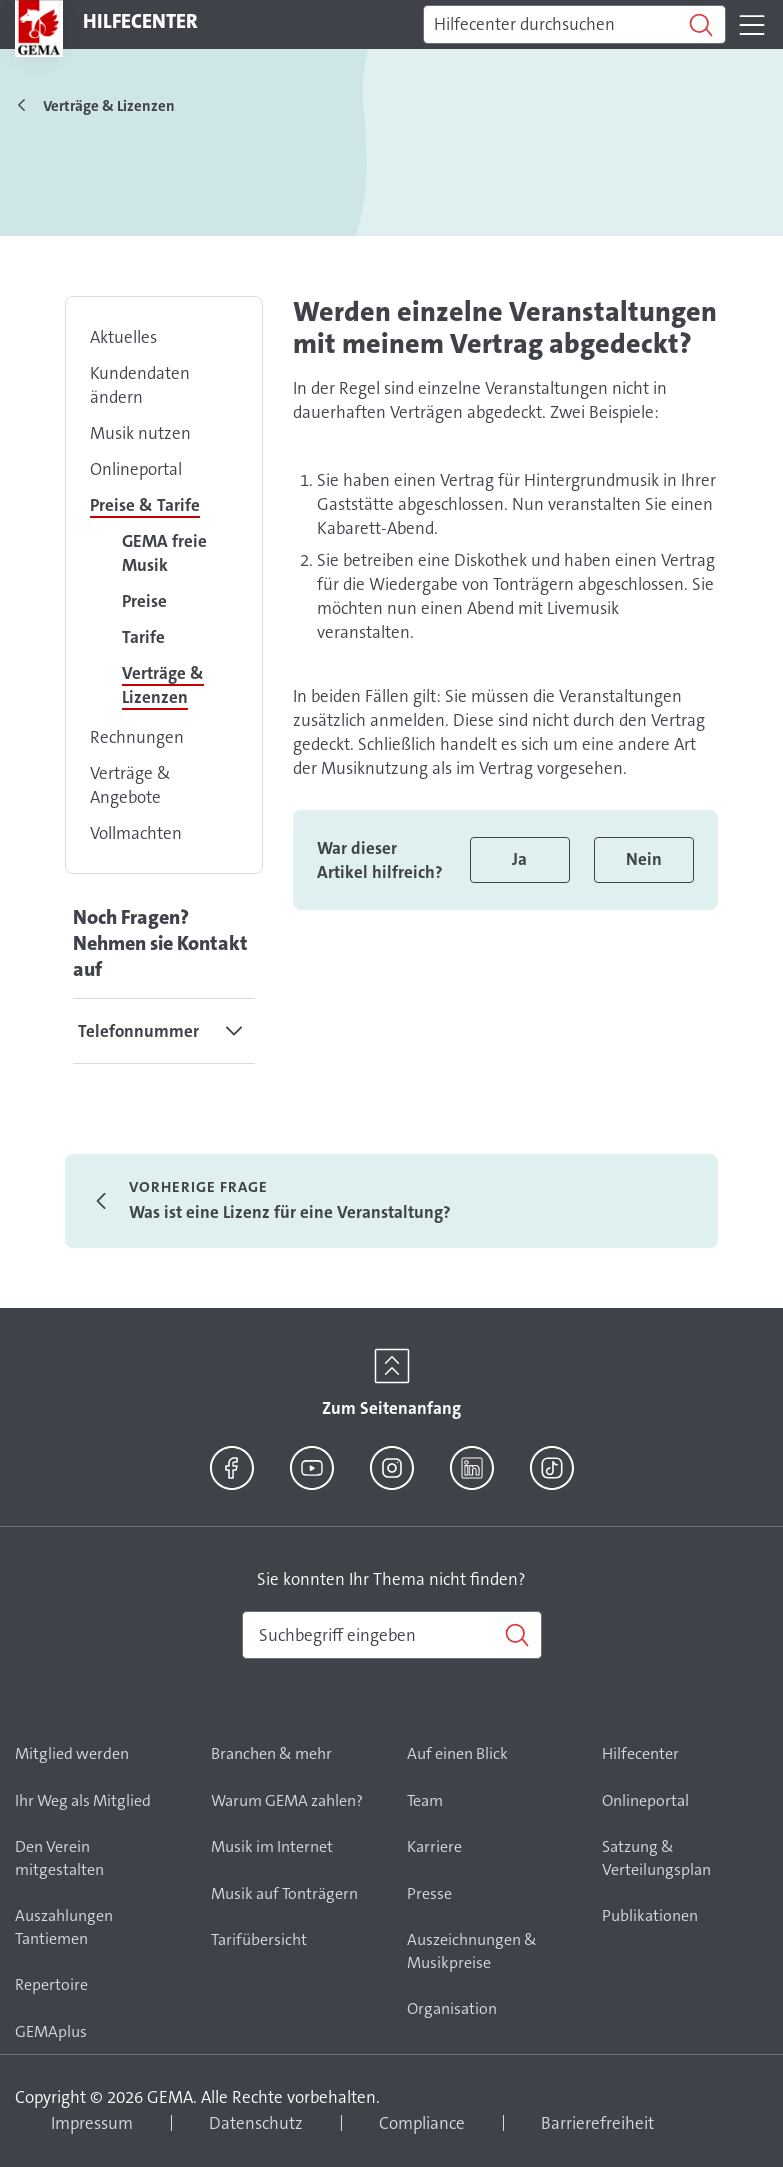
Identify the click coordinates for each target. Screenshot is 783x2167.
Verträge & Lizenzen (163, 685)
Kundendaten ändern (140, 385)
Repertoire (51, 1984)
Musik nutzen (140, 433)
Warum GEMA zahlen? (287, 1800)
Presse (429, 1893)
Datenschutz (256, 2123)
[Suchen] (574, 25)
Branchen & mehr (271, 1753)
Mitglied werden (72, 1753)
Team (425, 1800)
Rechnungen (137, 737)
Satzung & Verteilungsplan (656, 1858)
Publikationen (650, 1915)
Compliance (422, 2123)
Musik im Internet (272, 1846)
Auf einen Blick (457, 1753)
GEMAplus (51, 2031)
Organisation (452, 2008)
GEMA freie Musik (164, 553)
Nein (644, 859)
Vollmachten (136, 833)
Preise (144, 601)
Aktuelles (123, 337)
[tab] (164, 1031)
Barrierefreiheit (597, 2123)
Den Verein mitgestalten (59, 1858)
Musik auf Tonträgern (284, 1893)
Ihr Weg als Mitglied (83, 1800)
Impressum (92, 2123)
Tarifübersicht (259, 1939)
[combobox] (392, 1635)
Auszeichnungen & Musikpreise (472, 1951)
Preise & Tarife (145, 505)
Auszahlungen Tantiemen (64, 1927)
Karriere (434, 1846)
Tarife (143, 637)
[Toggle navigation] (752, 25)
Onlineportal (136, 469)
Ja (519, 859)
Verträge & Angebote (130, 785)
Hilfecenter (640, 1753)
